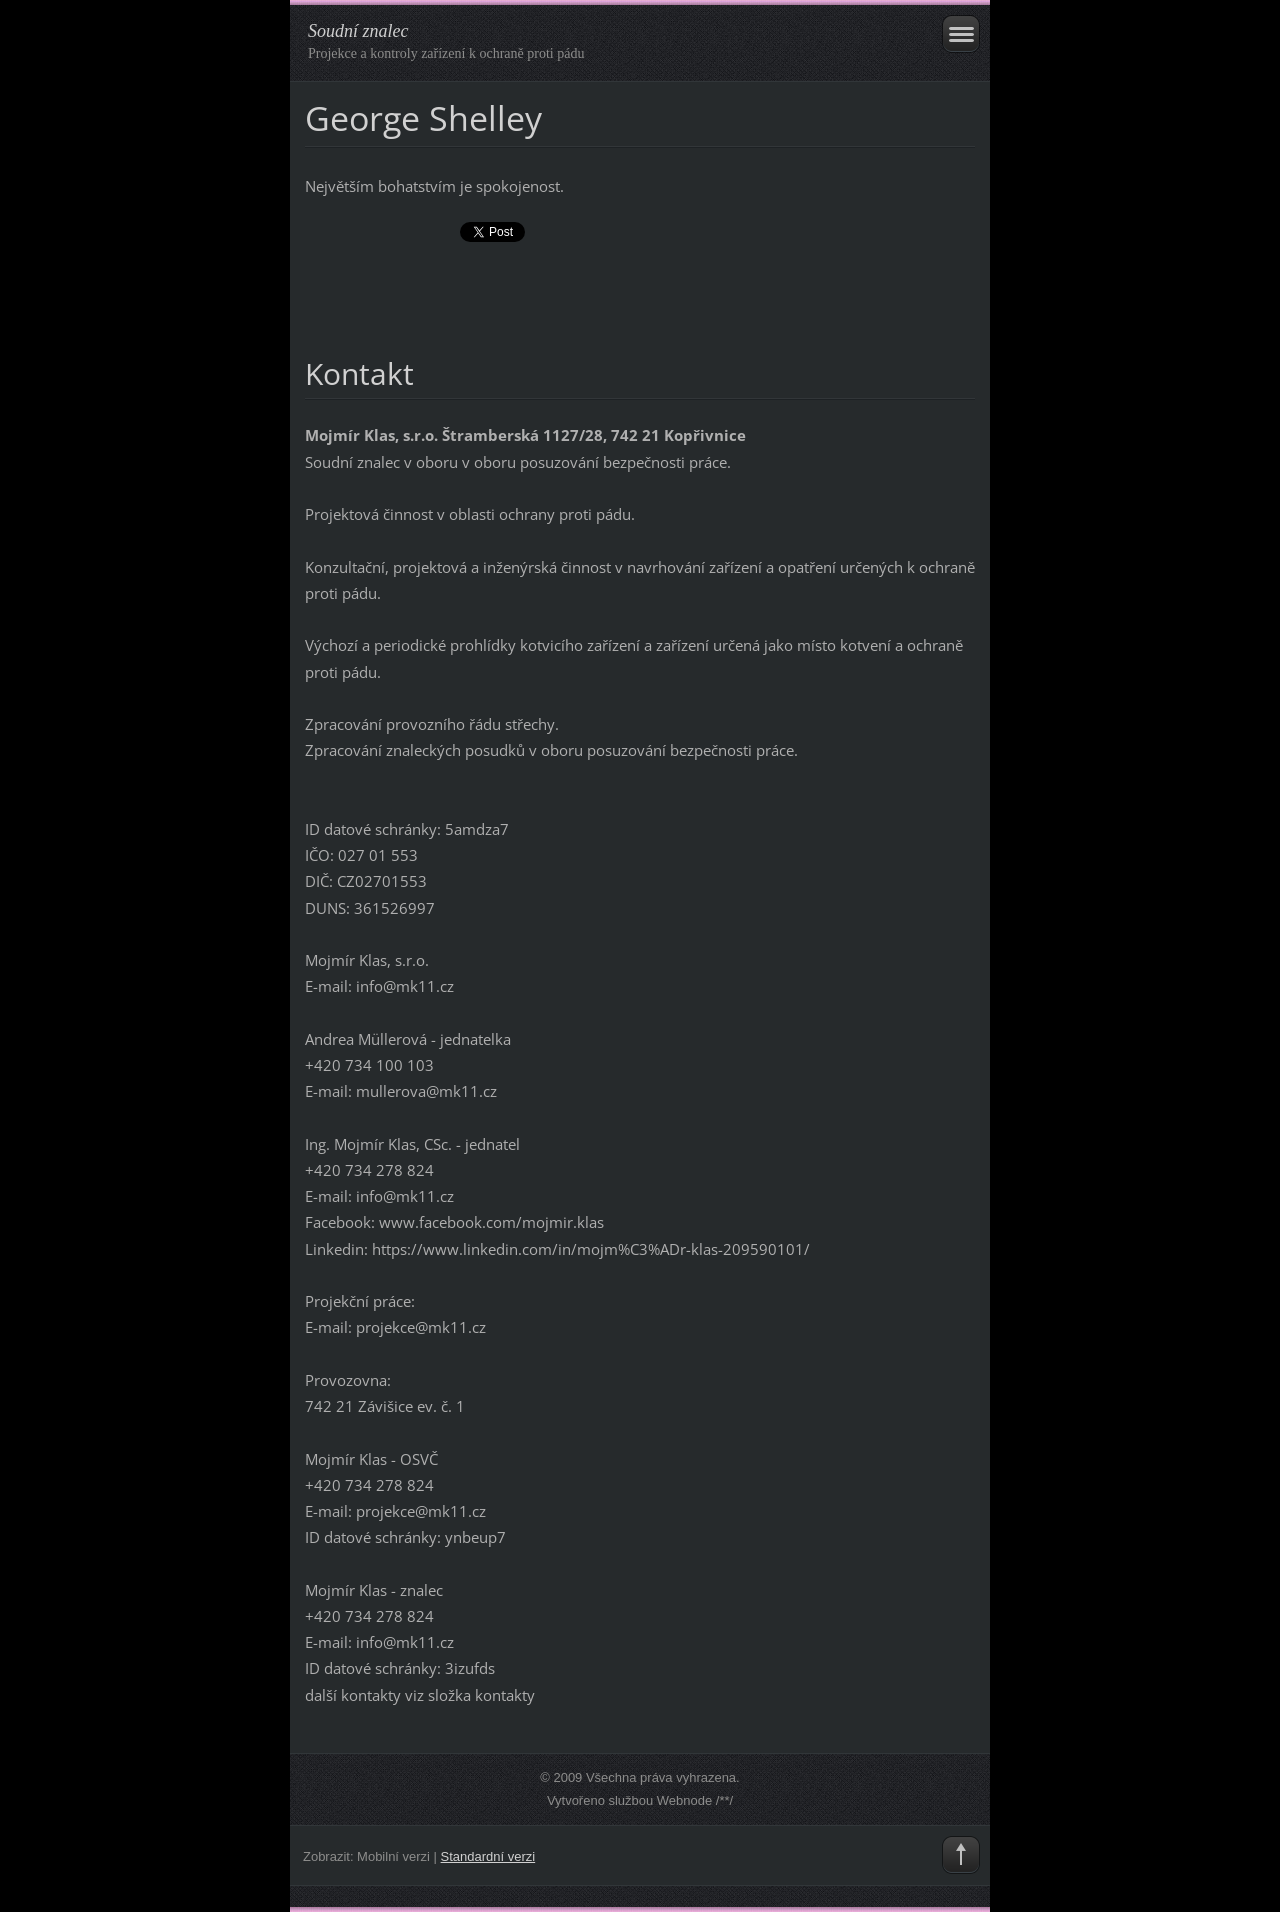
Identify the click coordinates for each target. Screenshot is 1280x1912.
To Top (961, 1855)
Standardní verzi (488, 1856)
